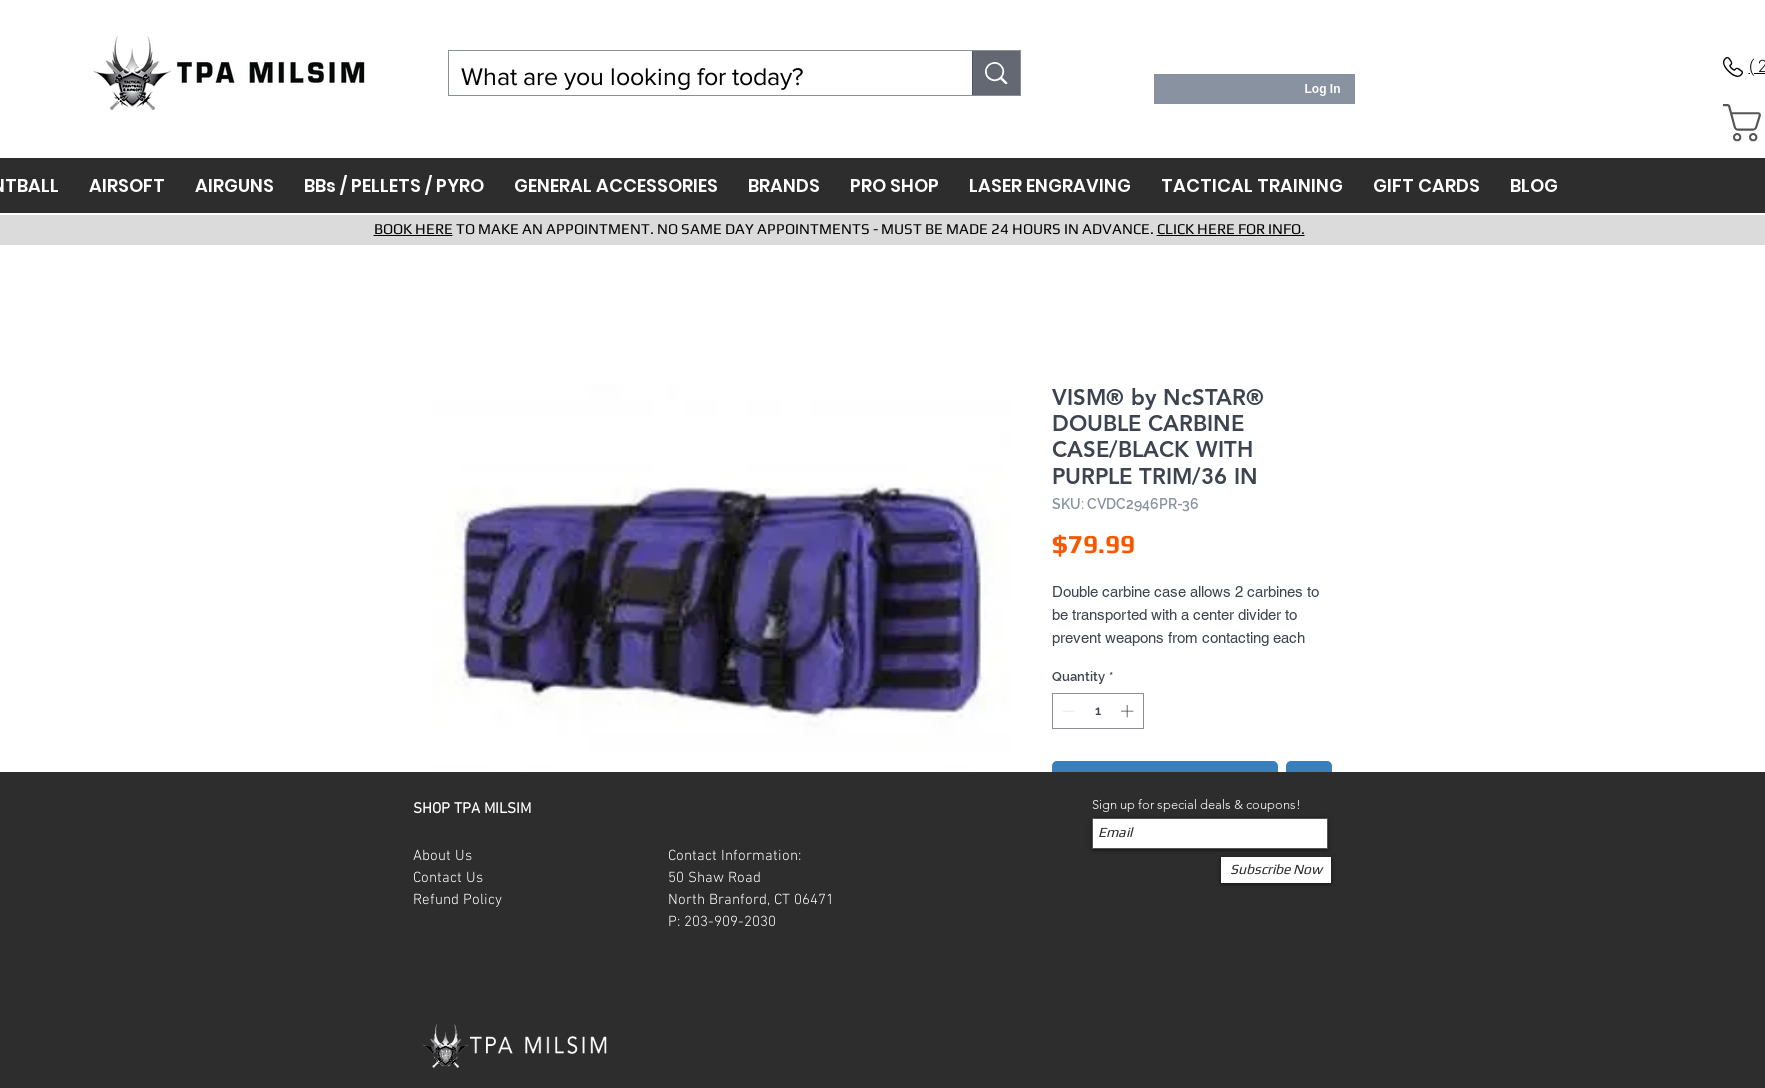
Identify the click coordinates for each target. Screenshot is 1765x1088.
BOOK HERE (413, 228)
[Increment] (1129, 711)
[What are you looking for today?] (696, 76)
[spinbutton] (1097, 711)
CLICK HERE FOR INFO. (1231, 228)
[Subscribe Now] (1276, 870)
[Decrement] (1067, 711)
